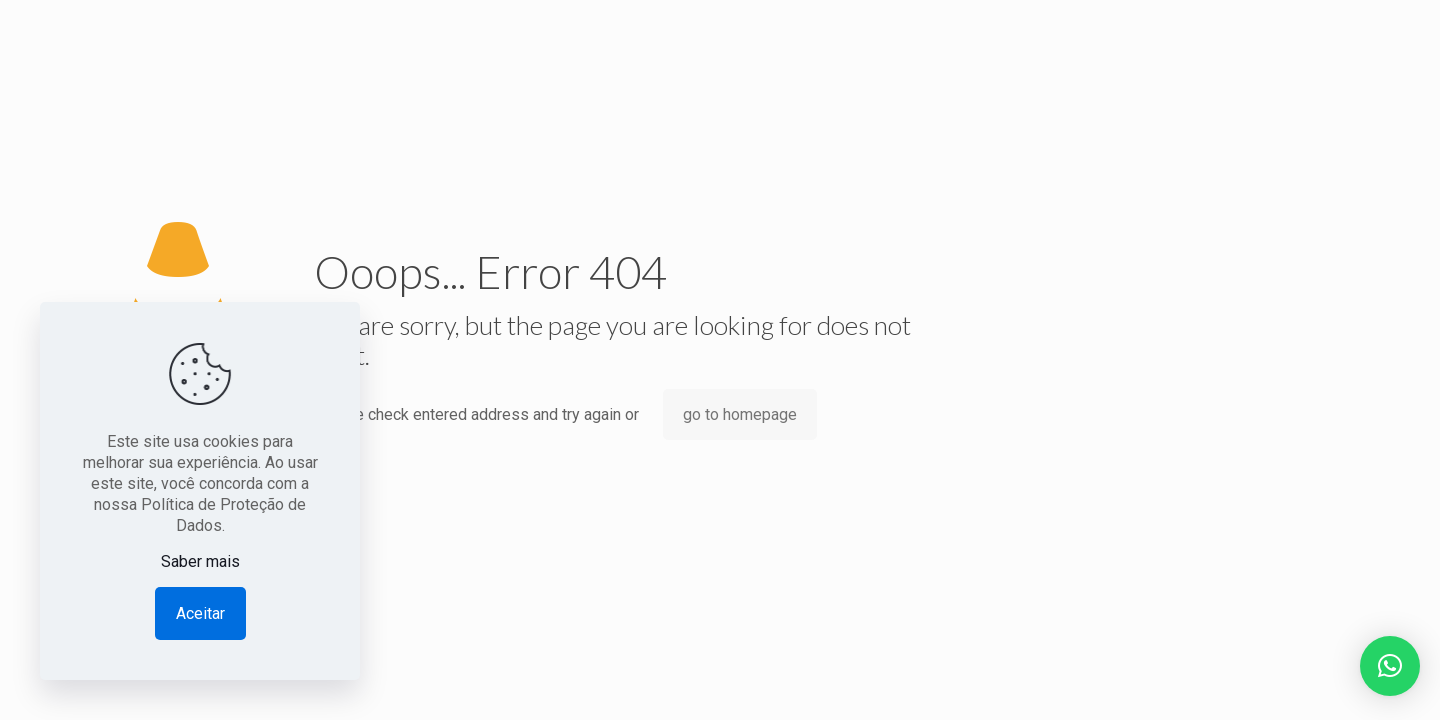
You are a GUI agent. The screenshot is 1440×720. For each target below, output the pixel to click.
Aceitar (200, 613)
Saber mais (200, 561)
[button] (1390, 666)
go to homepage (740, 414)
